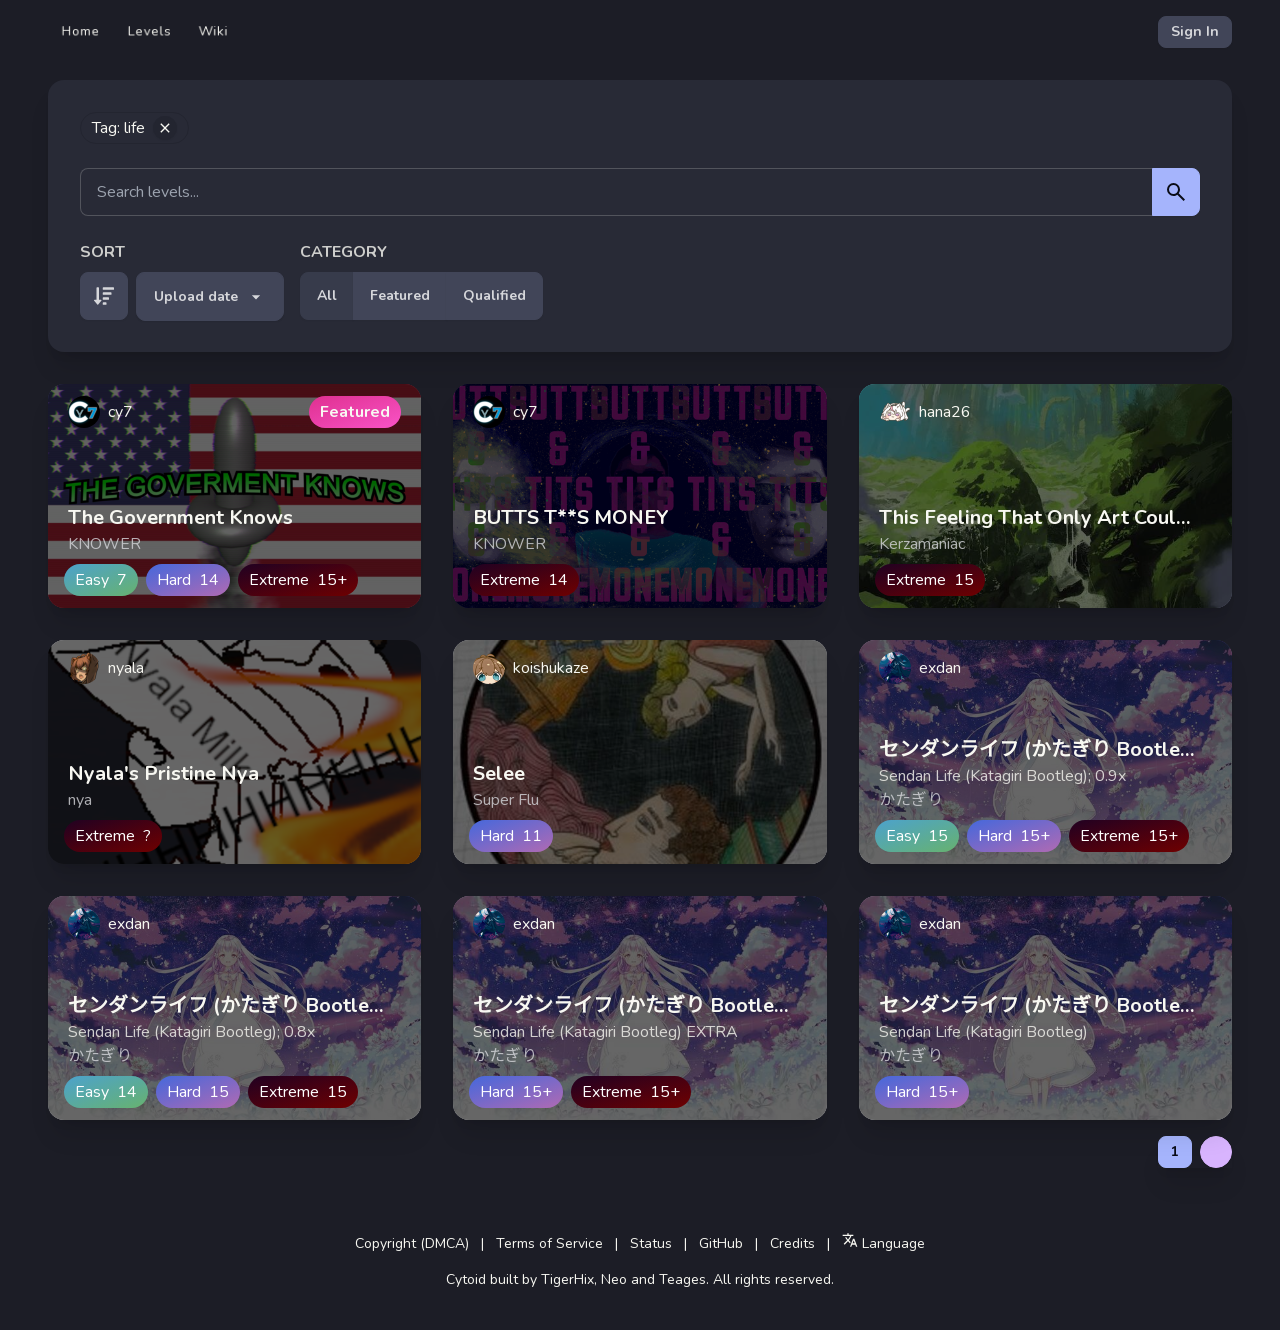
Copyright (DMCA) (412, 1243)
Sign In (1195, 31)
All (327, 295)
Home (81, 31)
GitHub (721, 1243)
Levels (149, 31)
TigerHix (567, 1279)
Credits (792, 1243)
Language (883, 1242)
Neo (614, 1279)
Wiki (213, 31)
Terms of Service (549, 1243)
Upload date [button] (210, 297)
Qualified (494, 295)
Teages (682, 1279)
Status (651, 1243)
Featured (400, 295)
